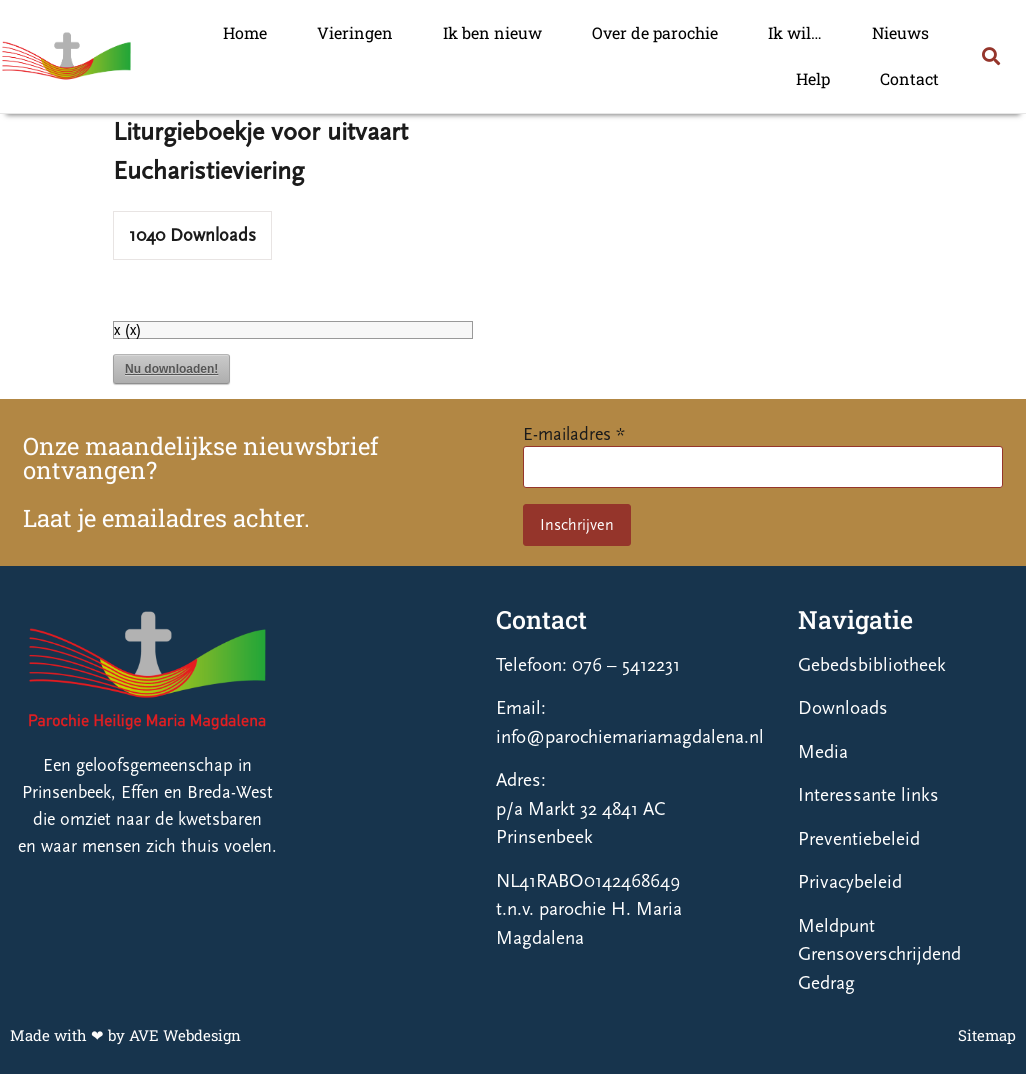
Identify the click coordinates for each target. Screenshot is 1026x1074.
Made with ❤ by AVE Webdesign (125, 1035)
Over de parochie (655, 32)
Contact (909, 78)
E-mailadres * (574, 434)
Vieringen (355, 32)
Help (813, 78)
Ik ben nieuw (492, 32)
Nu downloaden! (171, 369)
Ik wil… (795, 32)
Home (245, 32)
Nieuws (900, 32)
